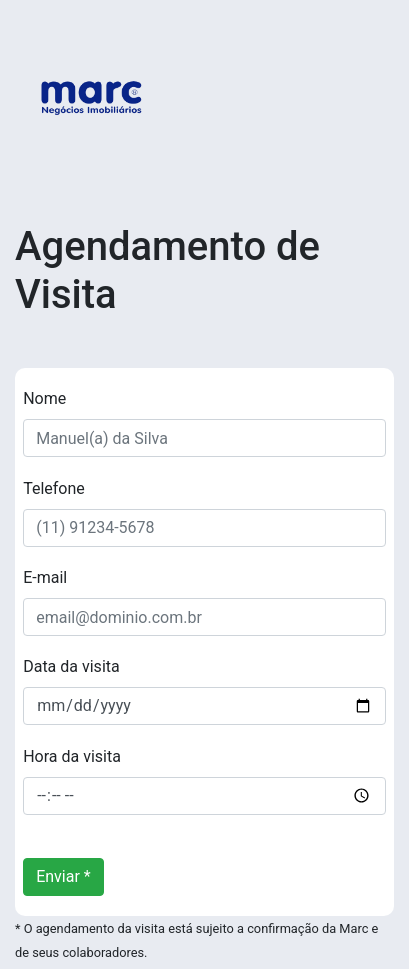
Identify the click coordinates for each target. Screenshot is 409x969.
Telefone (54, 488)
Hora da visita (72, 756)
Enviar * (63, 876)
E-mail (45, 577)
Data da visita (71, 666)
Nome (44, 398)
